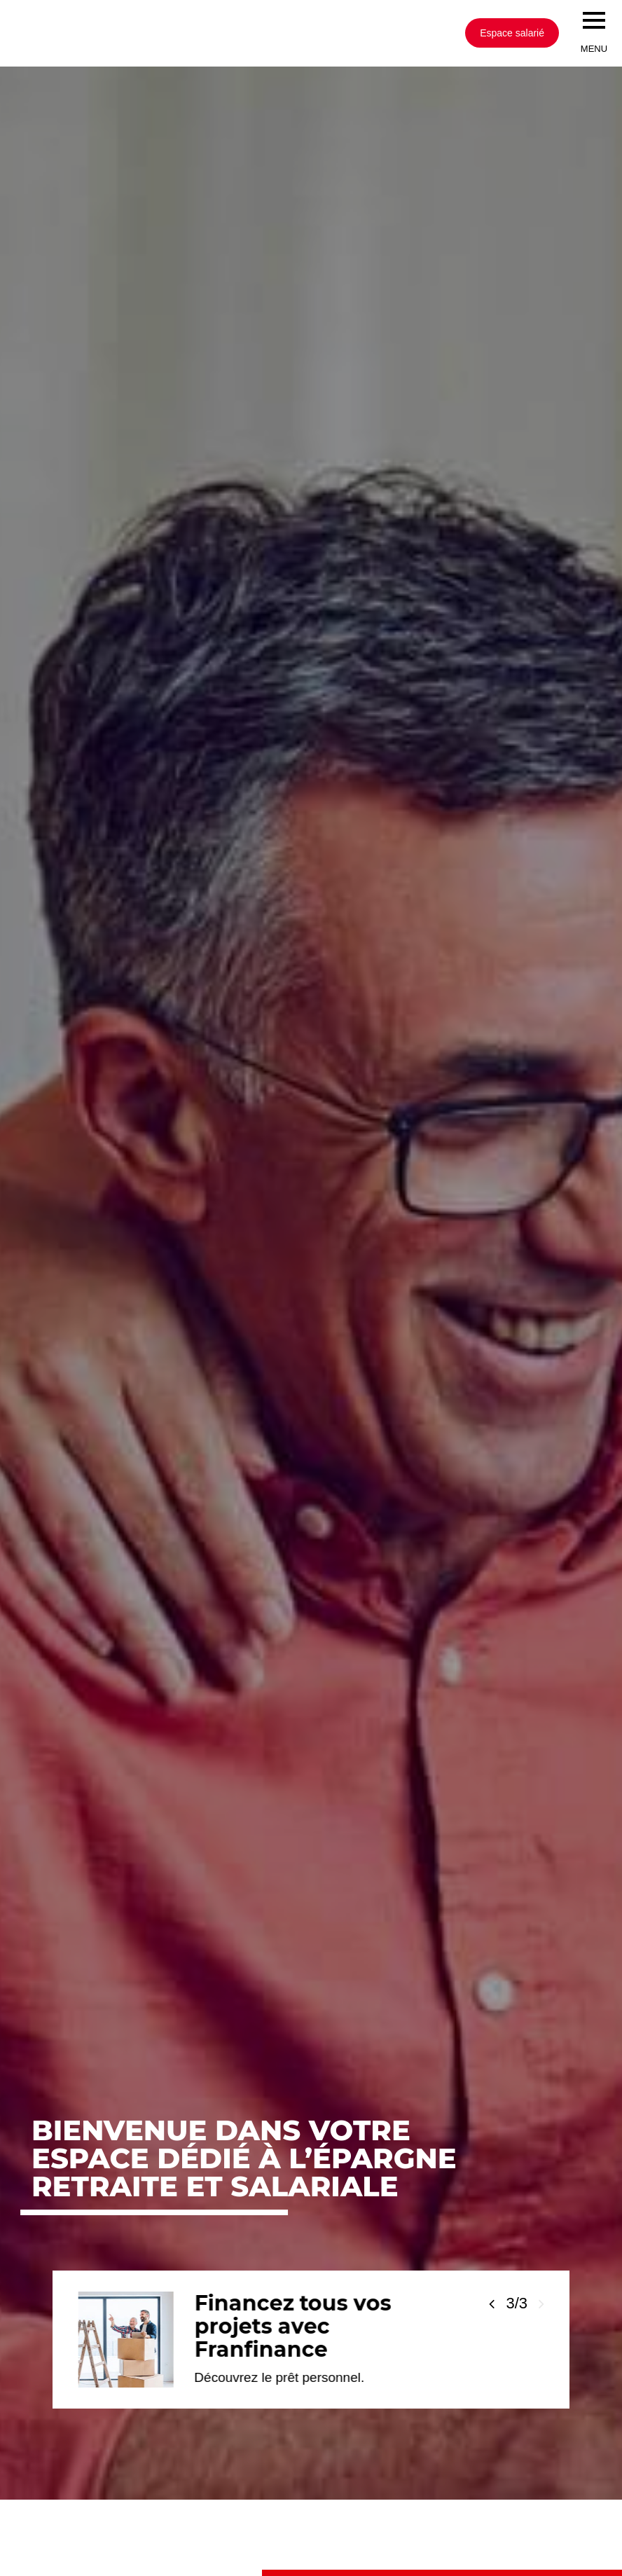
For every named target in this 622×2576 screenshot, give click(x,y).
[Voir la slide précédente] (492, 2304)
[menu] (594, 20)
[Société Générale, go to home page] (206, 32)
